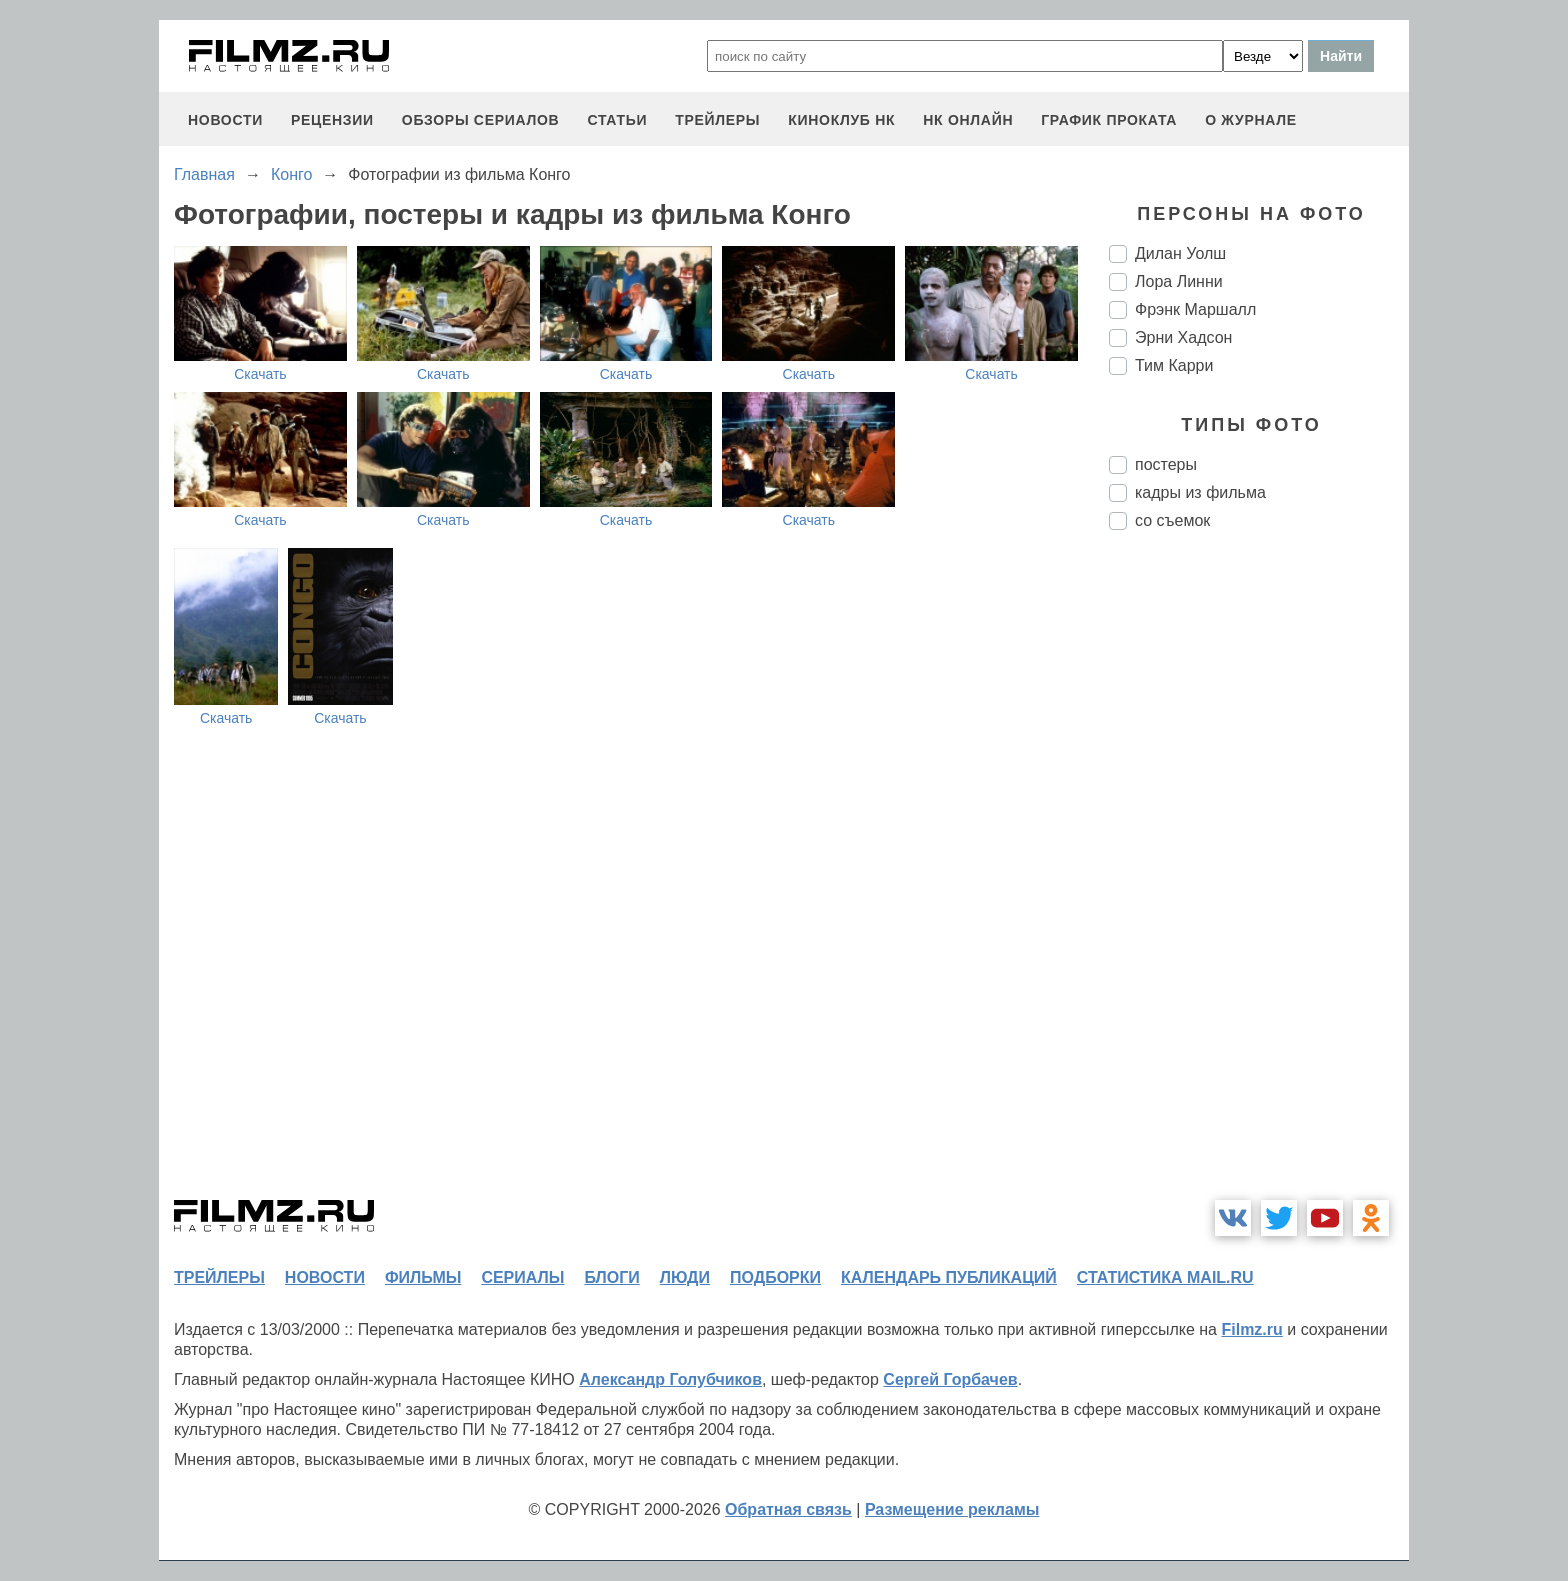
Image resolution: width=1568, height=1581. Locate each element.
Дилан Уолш (1180, 253)
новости (225, 120)
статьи (617, 120)
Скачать (260, 374)
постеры (1166, 464)
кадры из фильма (1200, 492)
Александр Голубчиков (670, 1379)
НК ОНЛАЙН (968, 120)
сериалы (522, 1277)
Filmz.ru (1251, 1329)
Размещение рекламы (952, 1509)
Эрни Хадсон (1183, 337)
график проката (1109, 120)
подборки (775, 1277)
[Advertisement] (1259, 880)
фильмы (423, 1277)
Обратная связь (788, 1509)
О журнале (1251, 120)
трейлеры (717, 120)
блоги (611, 1277)
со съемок (1172, 520)
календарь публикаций (949, 1277)
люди (685, 1277)
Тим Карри (1174, 365)
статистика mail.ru (1165, 1277)
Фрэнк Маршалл (1195, 309)
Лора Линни (1179, 281)
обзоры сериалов (481, 120)
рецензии (332, 120)
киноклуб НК (841, 120)
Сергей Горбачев (950, 1379)
